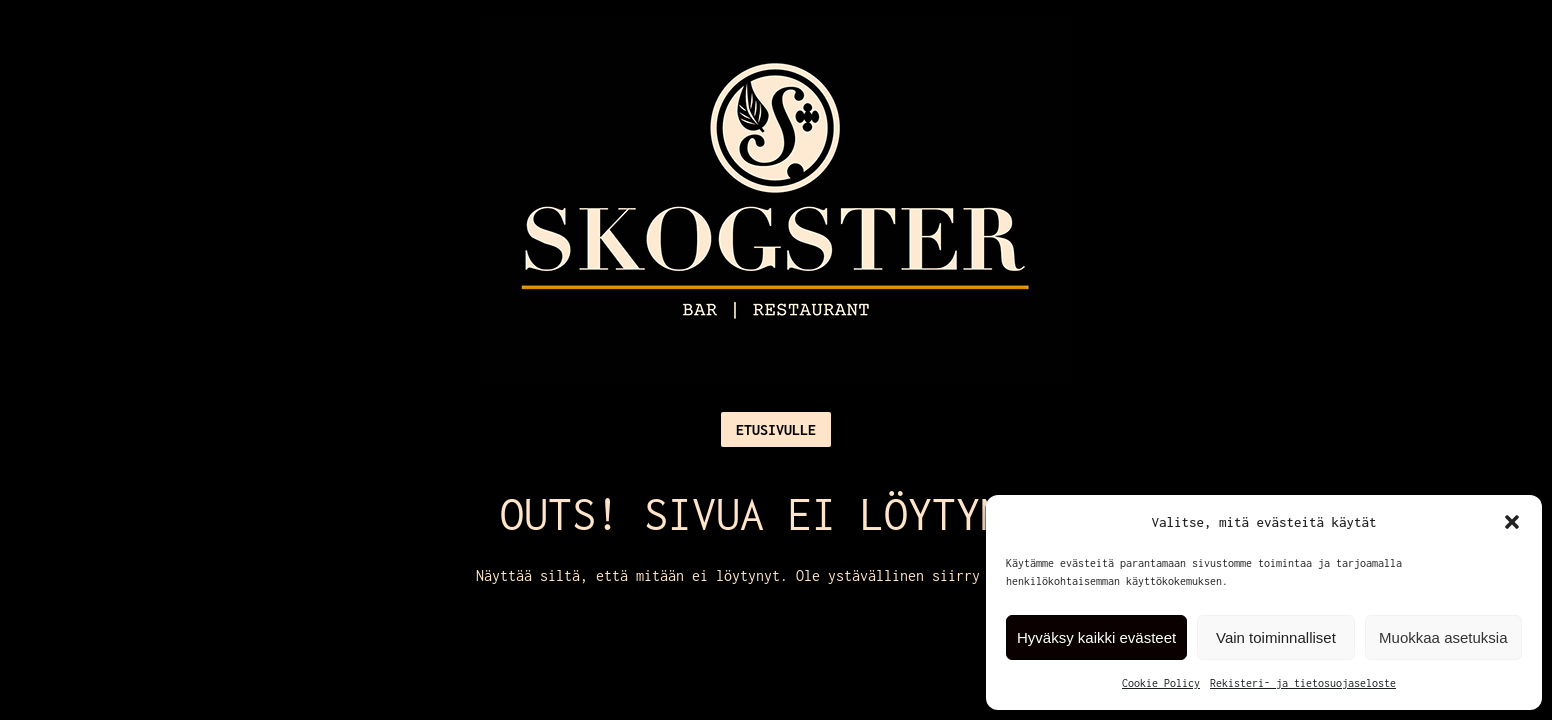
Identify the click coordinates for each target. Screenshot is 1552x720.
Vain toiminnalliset (1276, 637)
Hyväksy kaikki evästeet (1096, 637)
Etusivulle (776, 429)
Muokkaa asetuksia (1443, 637)
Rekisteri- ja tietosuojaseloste (1303, 683)
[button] (1512, 522)
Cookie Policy (1161, 683)
